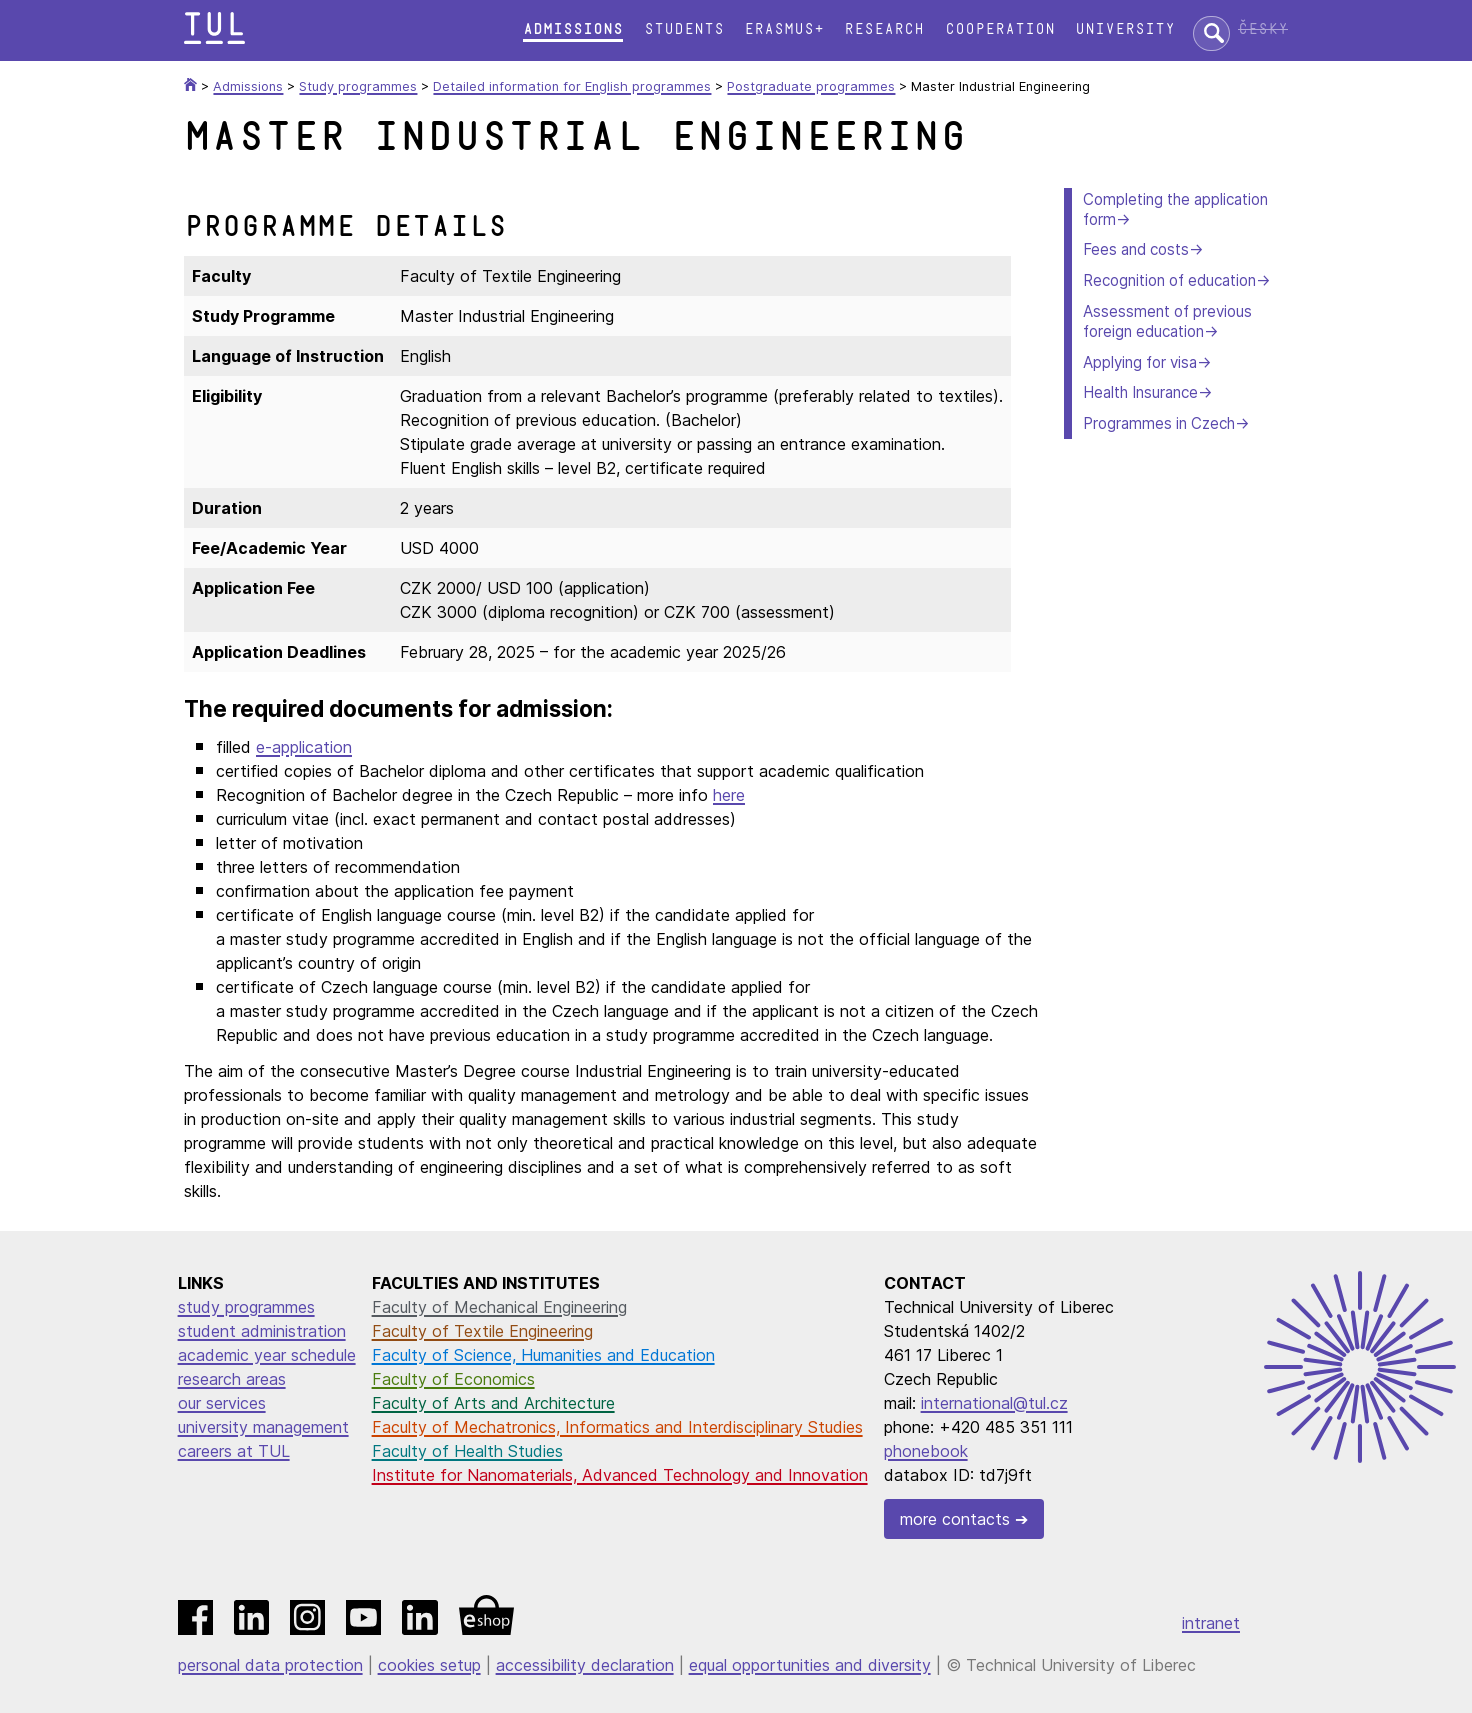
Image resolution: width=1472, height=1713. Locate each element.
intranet (1211, 1623)
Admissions (573, 29)
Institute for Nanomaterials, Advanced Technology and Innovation (620, 1475)
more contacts (955, 1519)
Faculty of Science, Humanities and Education (543, 1355)
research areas (232, 1379)
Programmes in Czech (1159, 423)
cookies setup (429, 1665)
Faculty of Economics (453, 1379)
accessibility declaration (585, 1665)
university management (263, 1427)
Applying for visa (1140, 362)
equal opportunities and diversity (810, 1665)
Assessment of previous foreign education (1167, 321)
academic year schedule (267, 1355)
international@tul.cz (994, 1403)
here (729, 795)
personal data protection (270, 1665)
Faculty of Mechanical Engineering (499, 1307)
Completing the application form (1175, 209)
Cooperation (1000, 29)
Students (684, 29)
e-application (304, 747)
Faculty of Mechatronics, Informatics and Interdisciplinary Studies (617, 1427)
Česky (1263, 29)
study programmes (246, 1307)
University (1125, 29)
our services (222, 1403)
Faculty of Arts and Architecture (493, 1403)
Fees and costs (1136, 249)
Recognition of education (1169, 280)
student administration (262, 1331)
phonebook (926, 1451)
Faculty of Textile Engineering (482, 1331)
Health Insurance (1140, 392)
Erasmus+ (784, 29)
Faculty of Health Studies (467, 1451)
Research (884, 29)
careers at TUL (234, 1451)
